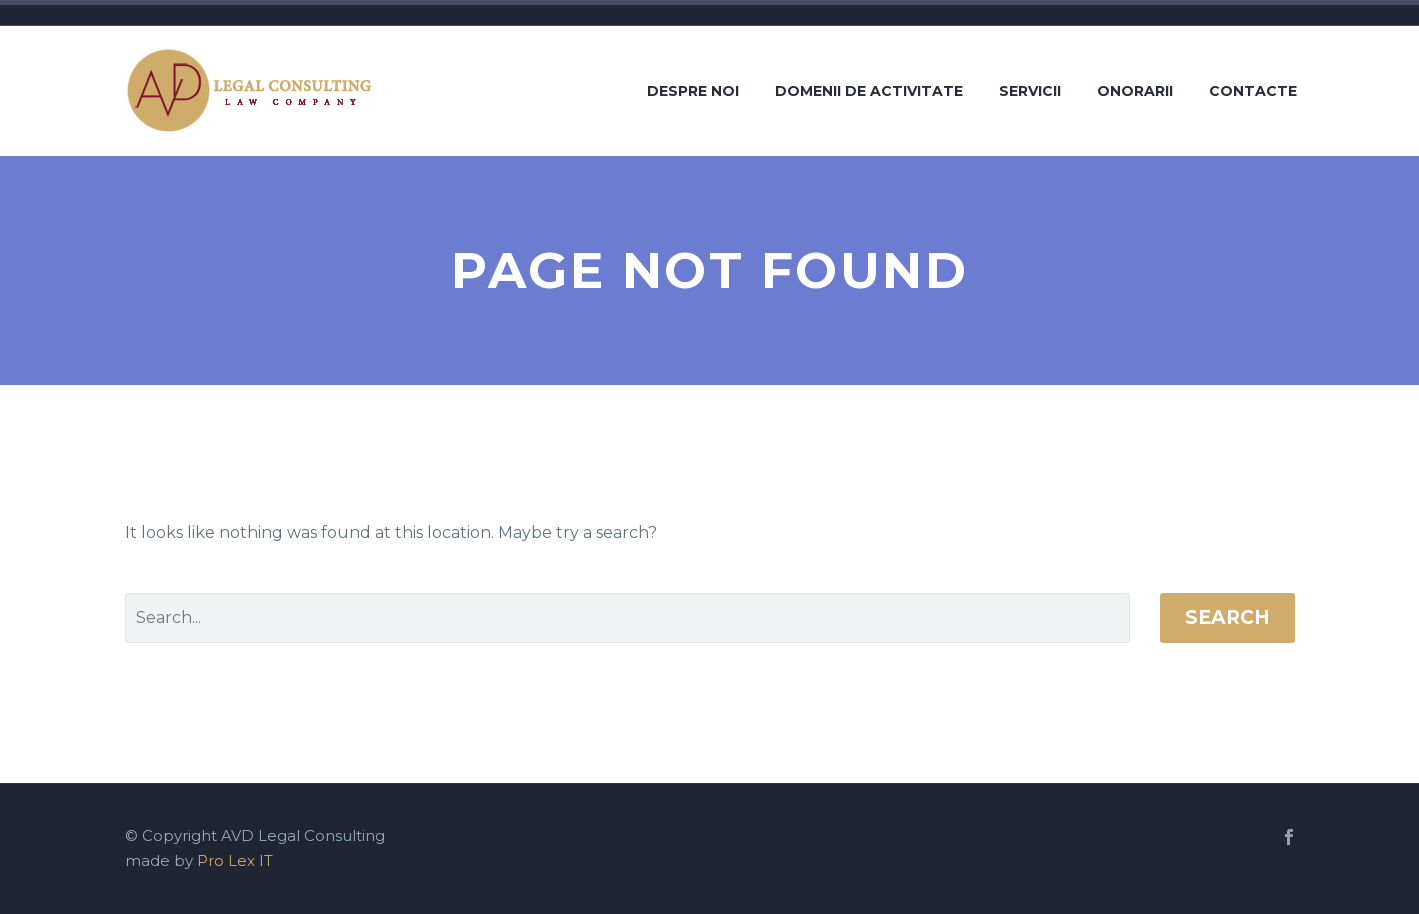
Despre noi (693, 91)
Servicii (1030, 91)
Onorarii (1135, 91)
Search (1227, 617)
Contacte (1253, 91)
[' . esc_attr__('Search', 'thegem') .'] (627, 618)
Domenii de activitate (869, 91)
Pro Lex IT (235, 861)
